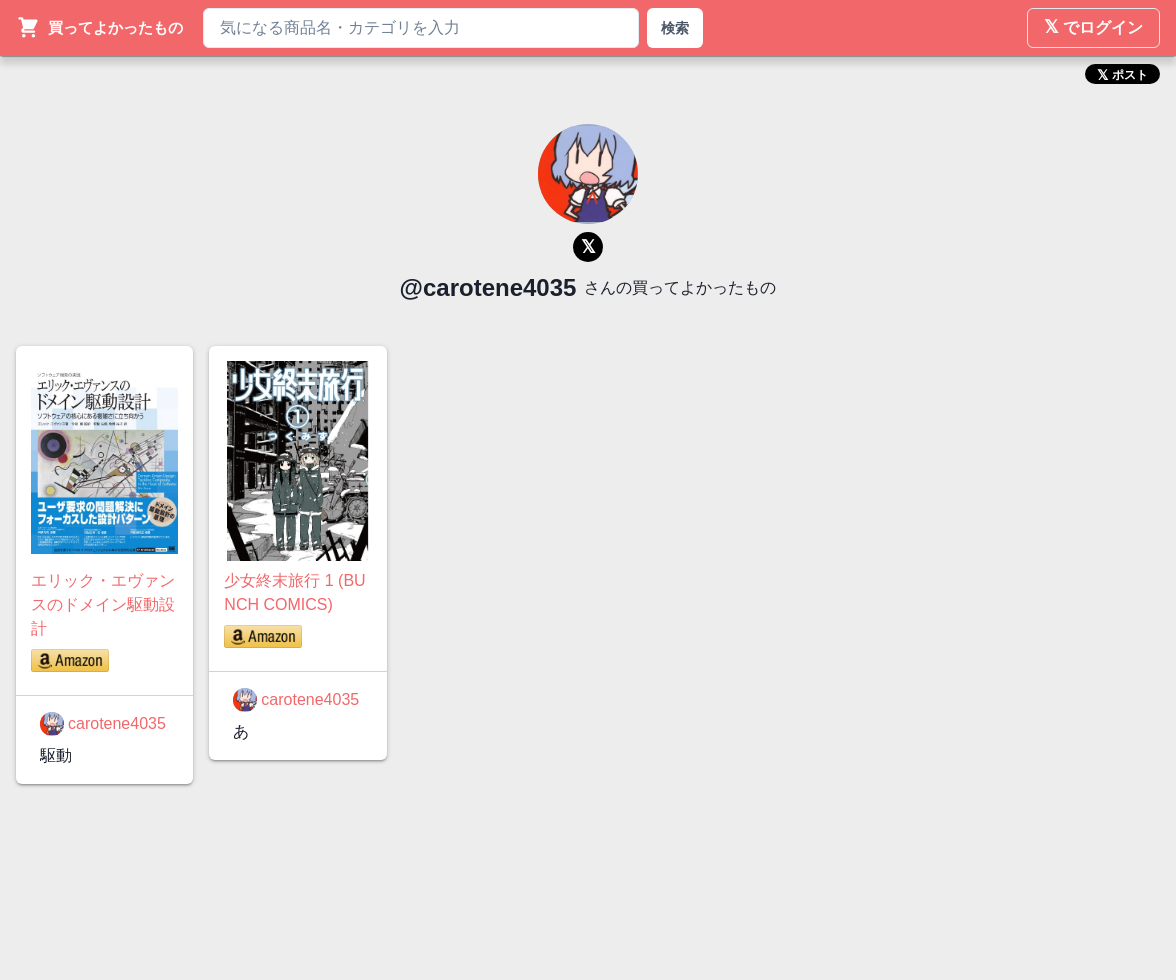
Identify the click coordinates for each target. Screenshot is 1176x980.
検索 (675, 28)
